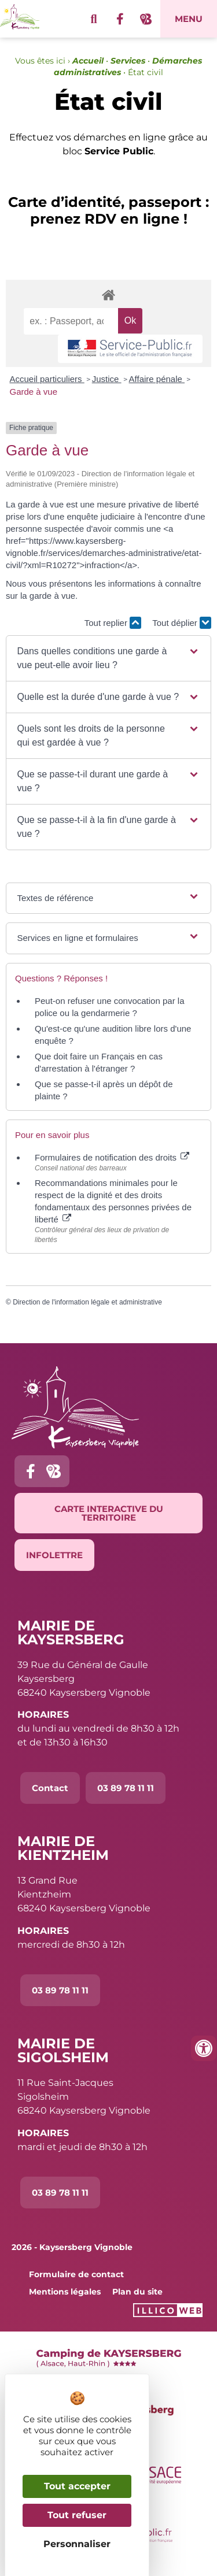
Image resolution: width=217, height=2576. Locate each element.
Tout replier (112, 623)
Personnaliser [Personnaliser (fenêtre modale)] (77, 2543)
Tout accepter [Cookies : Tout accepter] (77, 2486)
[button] (109, 658)
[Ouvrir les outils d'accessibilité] (203, 2048)
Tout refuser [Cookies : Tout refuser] (76, 2515)
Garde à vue (34, 391)
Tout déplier (181, 623)
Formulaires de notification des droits (112, 1157)
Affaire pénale (157, 379)
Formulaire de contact (76, 2274)
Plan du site (137, 2291)
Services (128, 60)
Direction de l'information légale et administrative (87, 1302)
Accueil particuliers (47, 379)
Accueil (88, 60)
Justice (107, 379)
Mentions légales (65, 2291)
